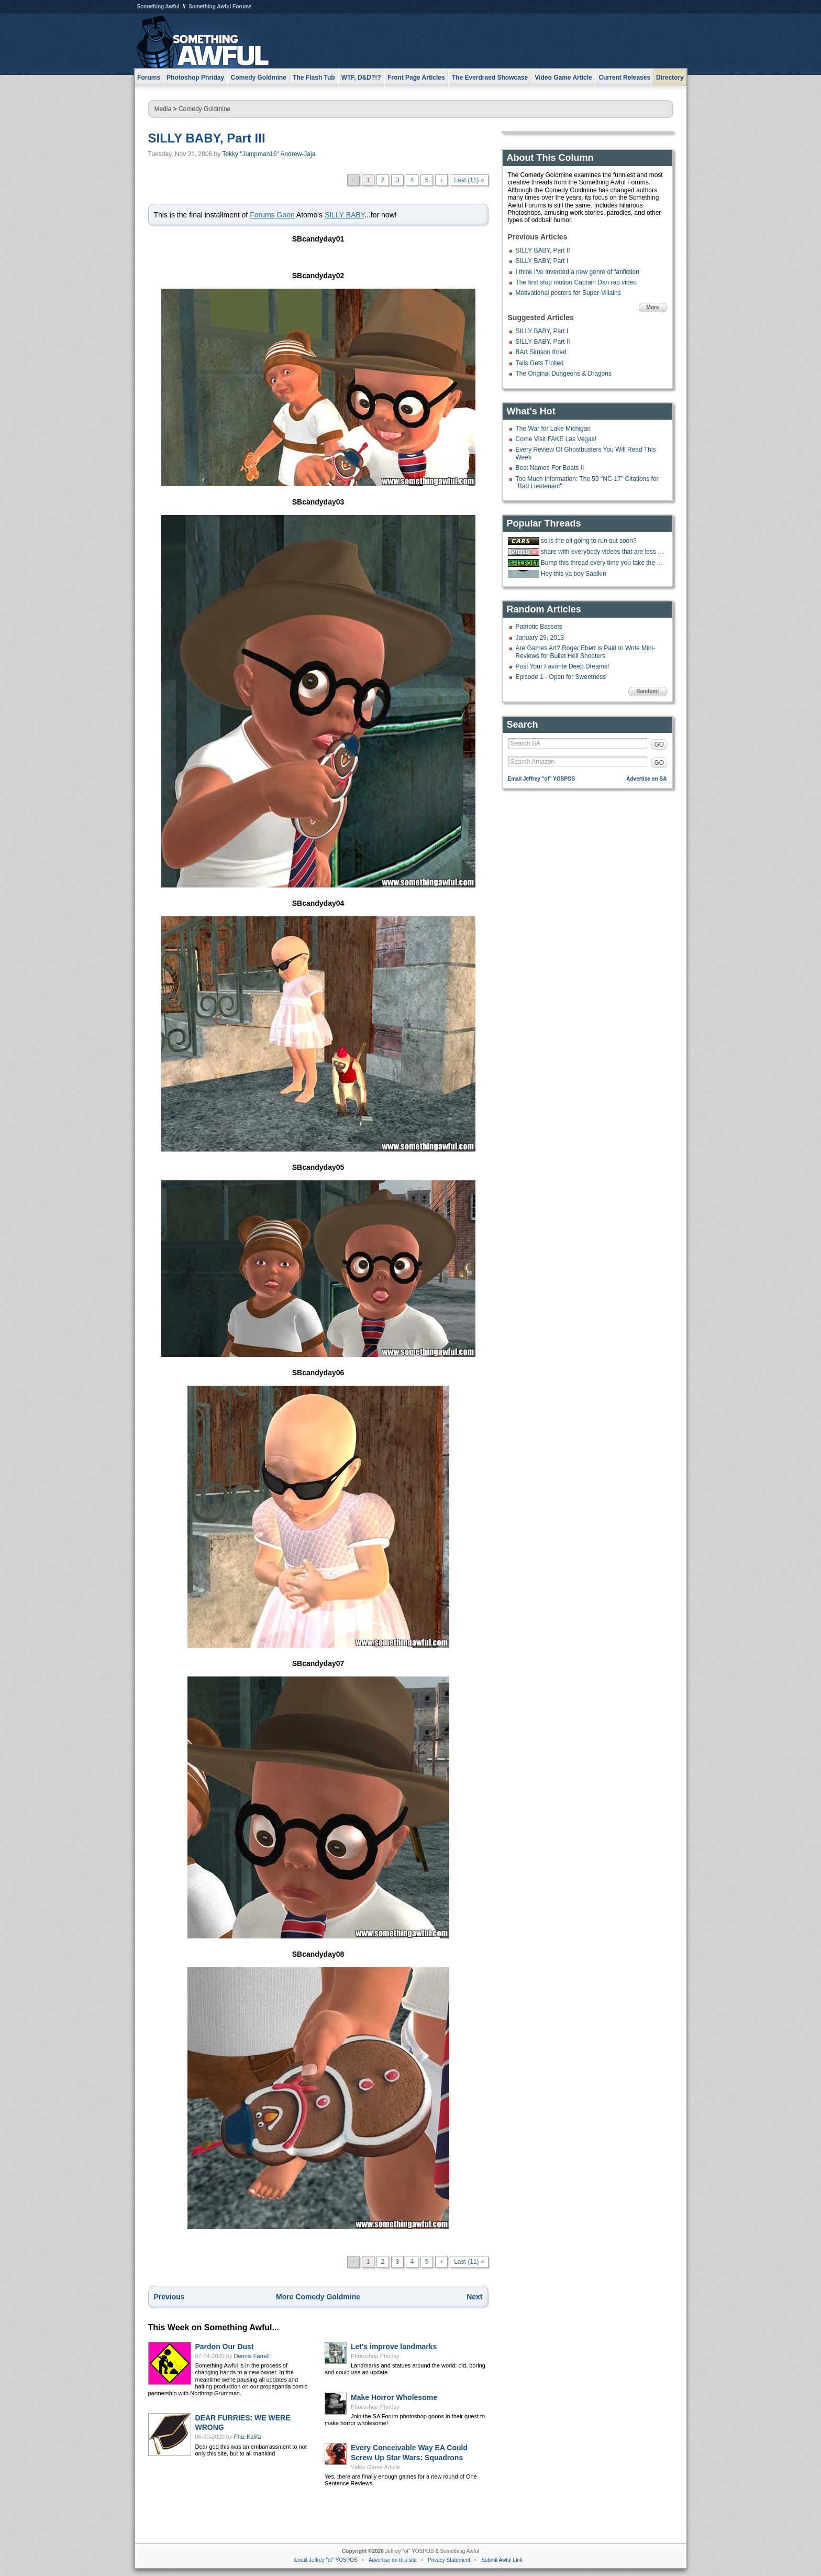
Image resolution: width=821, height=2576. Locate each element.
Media (163, 109)
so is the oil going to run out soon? (589, 540)
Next (474, 2297)
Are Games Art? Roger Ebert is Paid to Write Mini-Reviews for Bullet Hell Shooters (586, 651)
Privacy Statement (449, 2560)
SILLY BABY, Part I (542, 261)
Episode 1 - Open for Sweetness (561, 677)
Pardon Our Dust (224, 2346)
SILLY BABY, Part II (543, 250)
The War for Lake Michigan (553, 428)
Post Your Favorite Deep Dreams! (562, 666)
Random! (647, 691)
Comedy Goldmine (204, 109)
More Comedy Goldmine (318, 2297)
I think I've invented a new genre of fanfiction (577, 272)
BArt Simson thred (541, 352)
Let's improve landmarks (394, 2346)
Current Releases (624, 77)
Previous (169, 2297)
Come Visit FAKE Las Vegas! (556, 439)
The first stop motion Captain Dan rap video (576, 282)
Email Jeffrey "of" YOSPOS (541, 779)
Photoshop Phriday (375, 2356)
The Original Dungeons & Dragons (564, 373)
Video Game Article (375, 2467)
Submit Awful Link (502, 2560)
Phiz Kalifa (247, 2437)
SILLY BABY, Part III (206, 138)
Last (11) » (469, 180)
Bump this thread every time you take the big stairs (602, 562)
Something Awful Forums (220, 6)
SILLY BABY (344, 215)
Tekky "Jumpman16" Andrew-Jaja (268, 154)
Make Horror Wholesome (394, 2397)
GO (659, 744)
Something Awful (158, 6)
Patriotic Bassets (539, 626)
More (653, 307)
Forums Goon (272, 215)
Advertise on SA (646, 779)
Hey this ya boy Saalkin (573, 573)
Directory (670, 77)
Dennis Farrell (252, 2356)
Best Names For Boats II (550, 468)
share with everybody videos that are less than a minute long (602, 551)
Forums (148, 77)
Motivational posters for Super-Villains (568, 293)
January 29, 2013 (540, 637)
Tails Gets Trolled (540, 363)
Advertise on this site (393, 2560)
